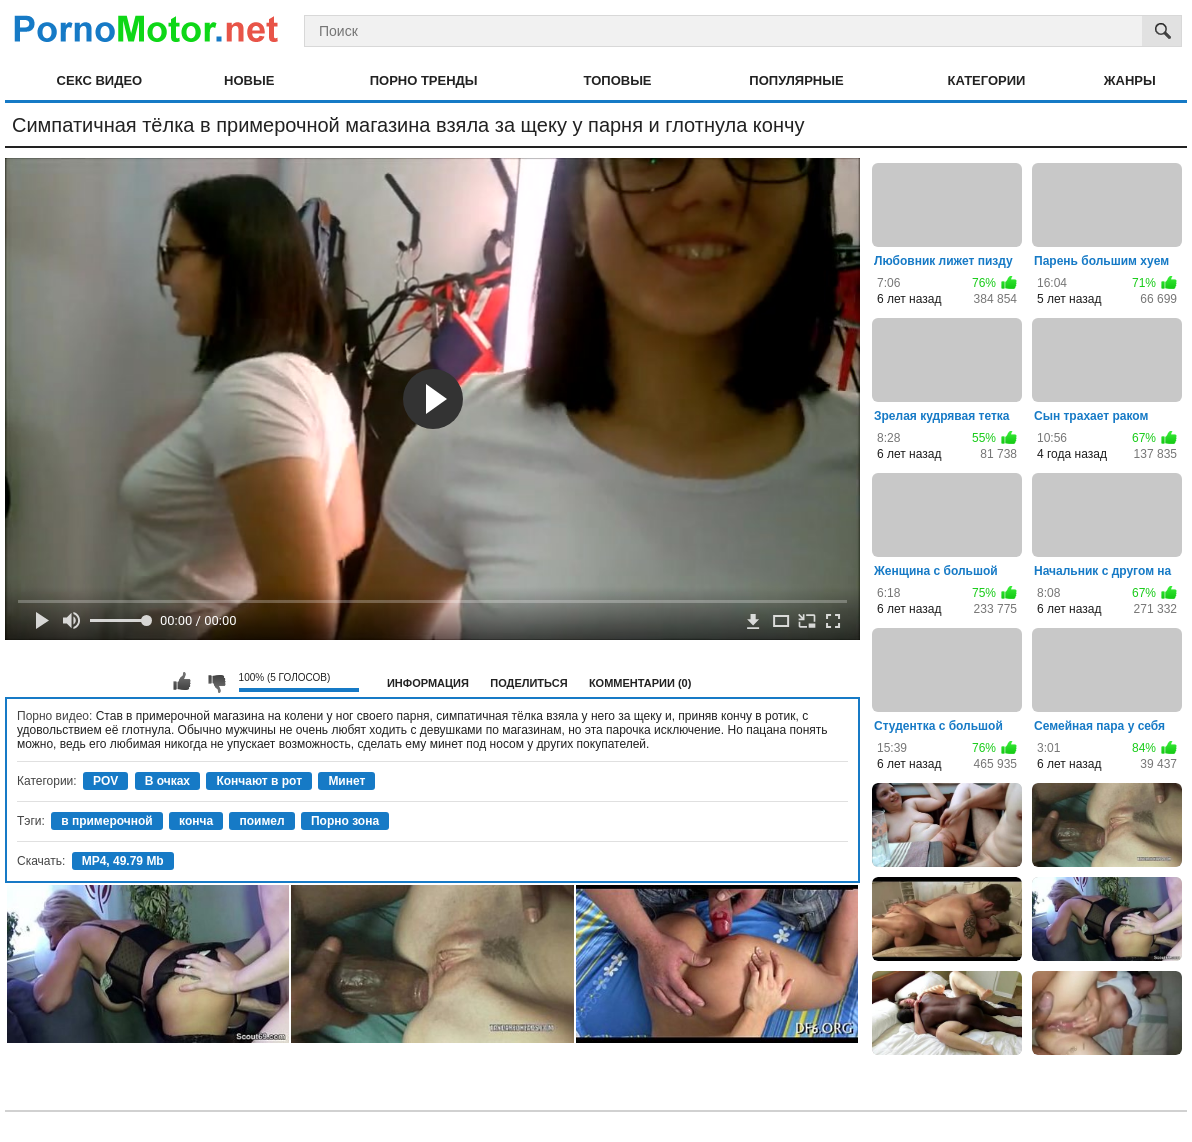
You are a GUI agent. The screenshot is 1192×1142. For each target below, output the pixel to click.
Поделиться (528, 683)
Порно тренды (424, 80)
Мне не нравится (216, 682)
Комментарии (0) (640, 683)
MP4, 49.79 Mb (123, 861)
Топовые (618, 80)
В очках (167, 781)
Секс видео (100, 80)
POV (105, 781)
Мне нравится (182, 682)
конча (196, 821)
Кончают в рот (259, 781)
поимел (261, 821)
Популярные (796, 80)
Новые (249, 80)
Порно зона (345, 821)
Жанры (1130, 80)
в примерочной (107, 821)
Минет (346, 781)
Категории (986, 80)
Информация (428, 683)
